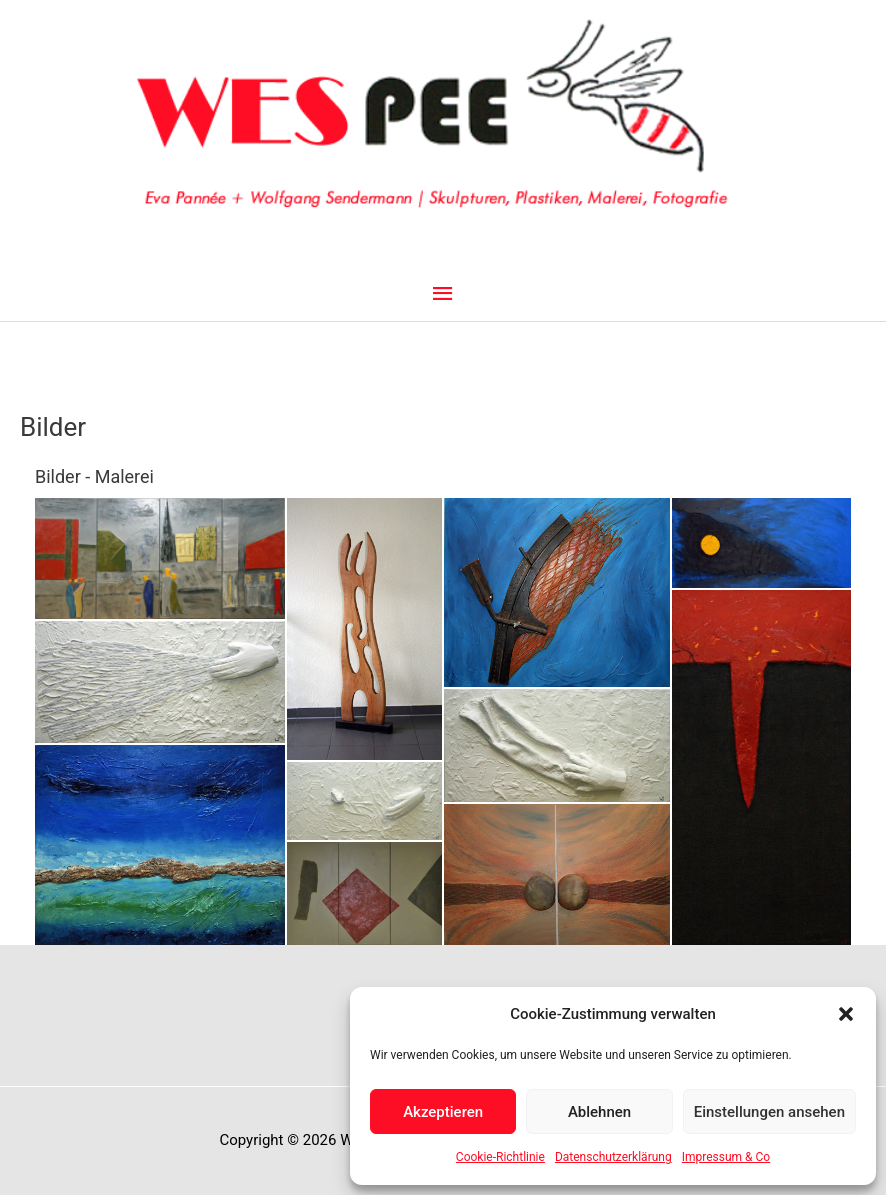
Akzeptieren (443, 1112)
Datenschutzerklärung (613, 1157)
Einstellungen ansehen (769, 1112)
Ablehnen (599, 1112)
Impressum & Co (726, 1157)
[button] (846, 1014)
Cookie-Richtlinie (500, 1157)
